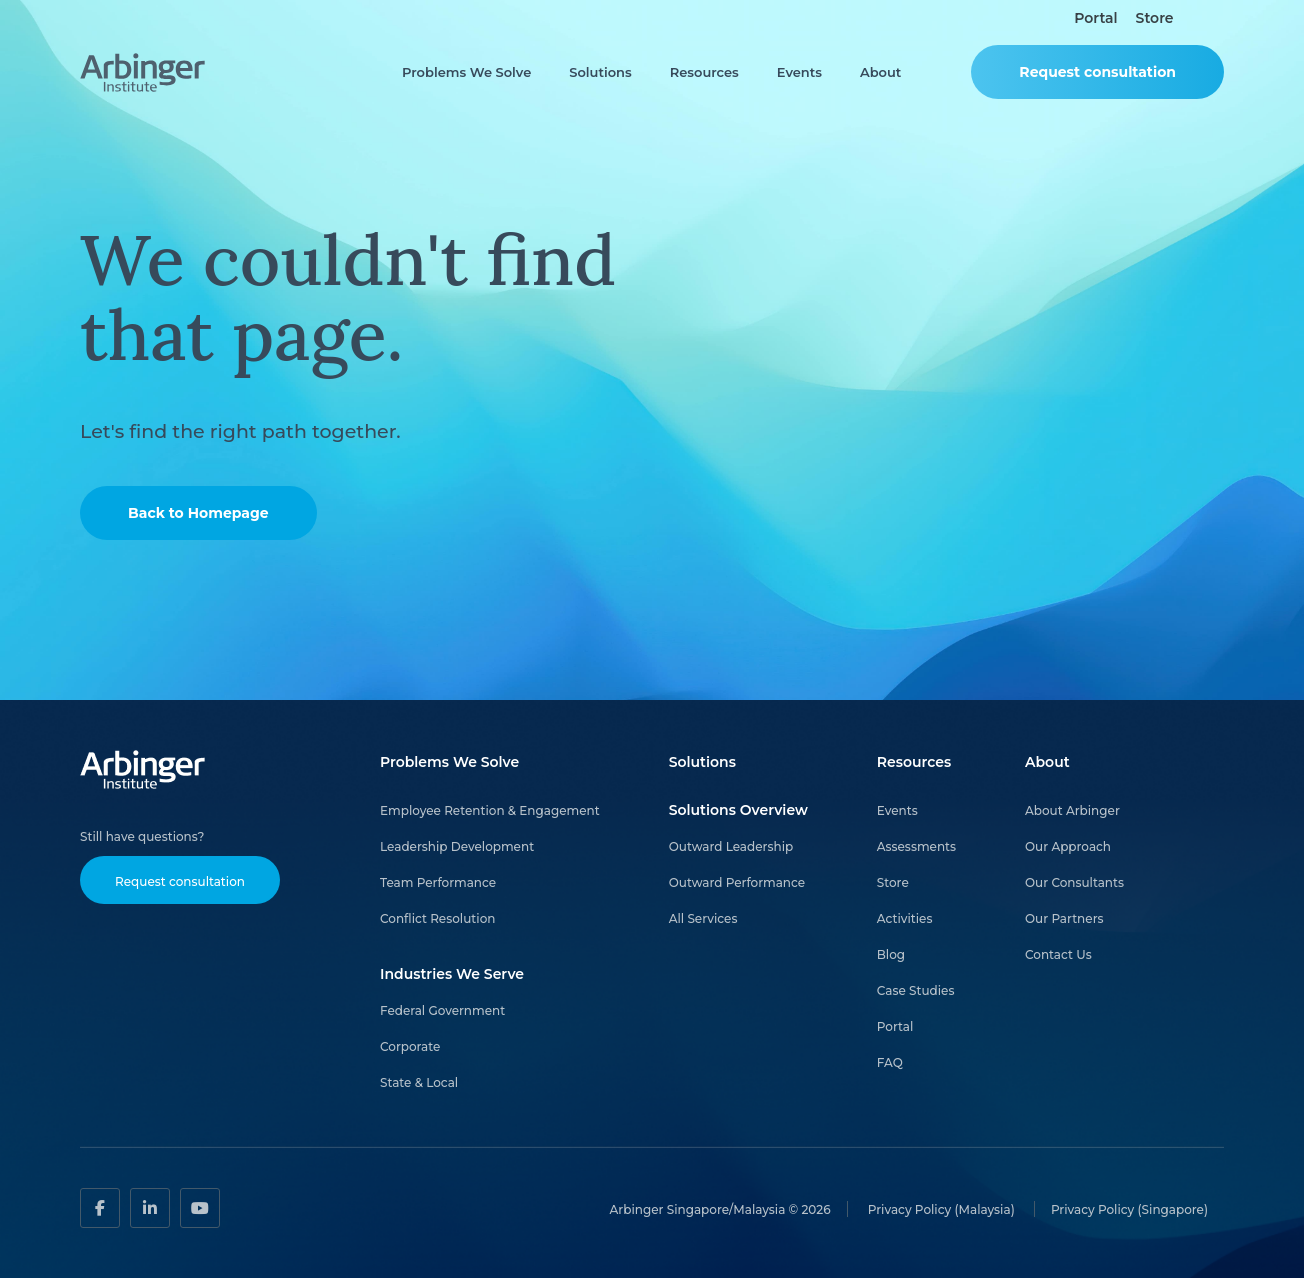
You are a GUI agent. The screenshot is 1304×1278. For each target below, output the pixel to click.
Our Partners (1064, 918)
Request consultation (1097, 72)
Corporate (410, 1046)
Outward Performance (737, 882)
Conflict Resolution (437, 918)
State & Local (419, 1082)
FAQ (890, 1062)
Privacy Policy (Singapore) (1129, 1208)
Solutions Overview (738, 810)
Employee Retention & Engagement (490, 810)
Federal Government (442, 1010)
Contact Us (1058, 954)
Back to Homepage (198, 513)
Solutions (600, 72)
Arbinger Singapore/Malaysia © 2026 (720, 1208)
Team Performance (438, 882)
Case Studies (916, 990)
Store (1155, 18)
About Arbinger (1072, 810)
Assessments (916, 846)
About (880, 72)
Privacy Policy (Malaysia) (943, 1208)
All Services (703, 918)
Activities (905, 918)
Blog (891, 954)
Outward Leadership (731, 846)
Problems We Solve (466, 72)
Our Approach (1068, 846)
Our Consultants (1074, 882)
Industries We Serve (452, 974)
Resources (704, 72)
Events (799, 72)
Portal (1095, 18)
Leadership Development (457, 846)
